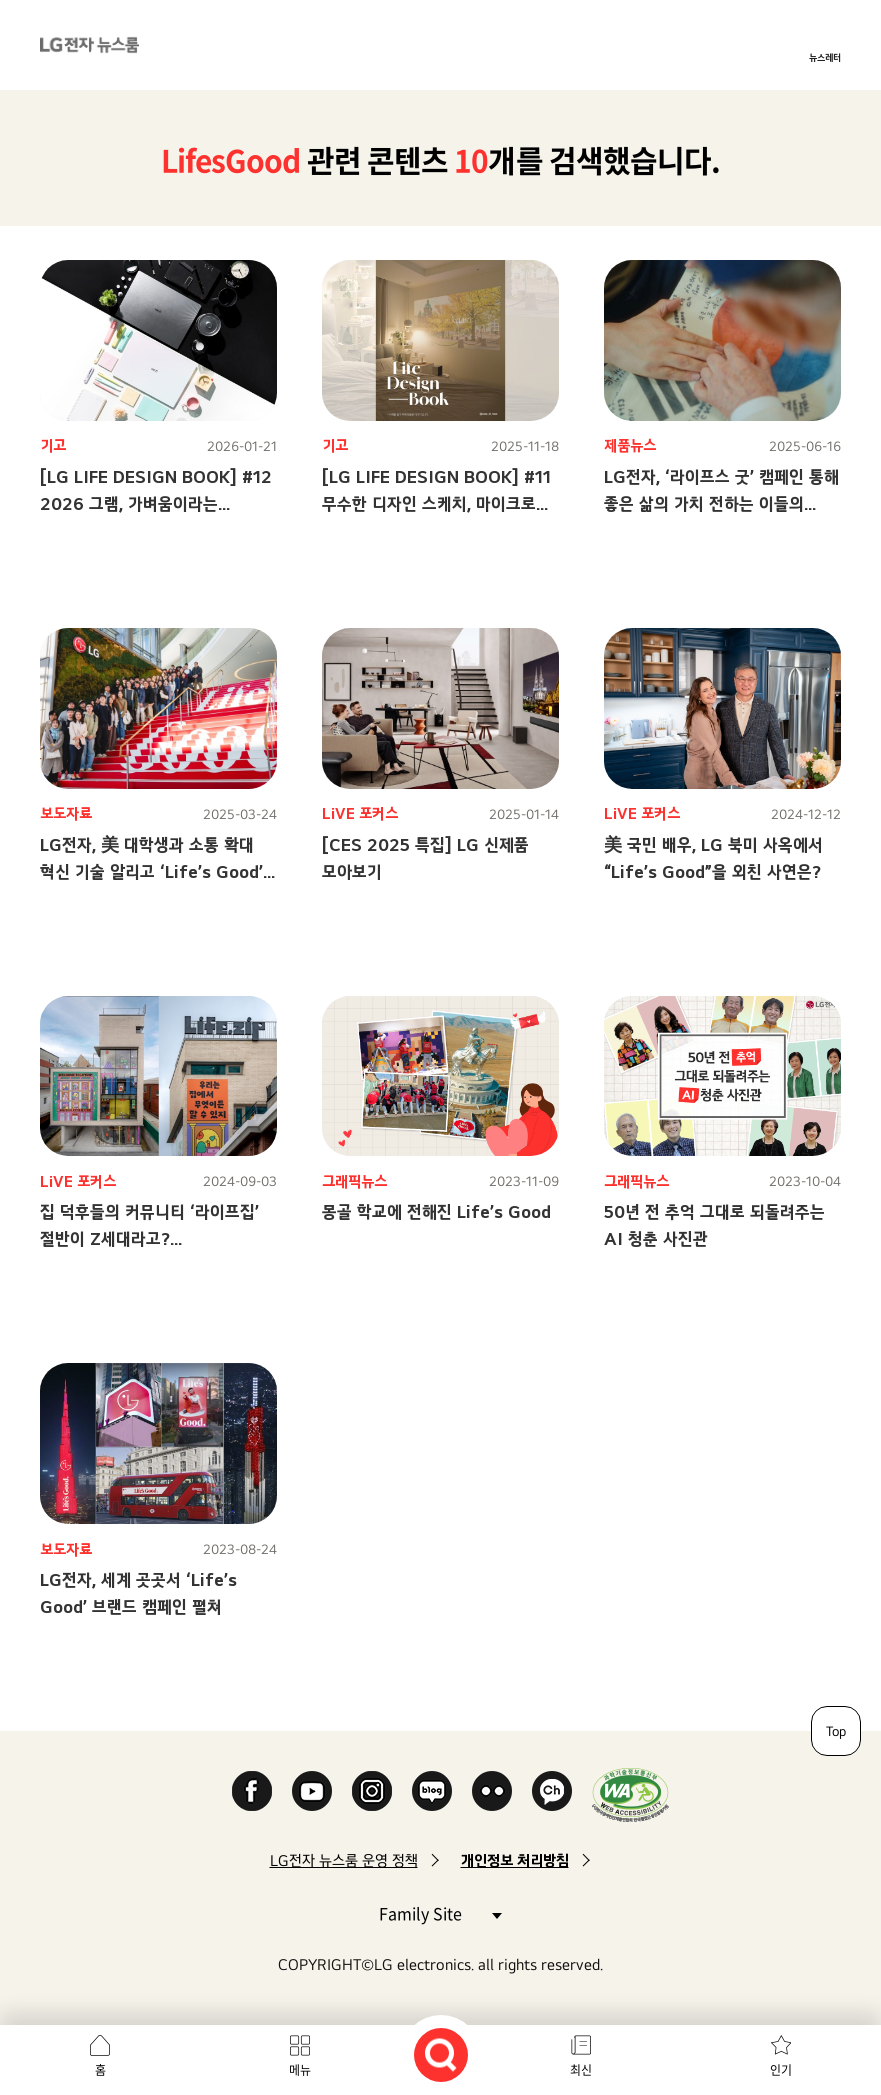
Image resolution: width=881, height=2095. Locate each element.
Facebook (252, 1791)
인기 (781, 2070)
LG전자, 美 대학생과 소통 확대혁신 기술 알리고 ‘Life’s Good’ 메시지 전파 (151, 871)
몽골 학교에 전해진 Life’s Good (436, 1211)
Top (836, 1731)
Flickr (492, 1791)
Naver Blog (432, 1791)
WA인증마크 (630, 1794)
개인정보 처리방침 (515, 1860)
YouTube (312, 1791)
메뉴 (300, 2070)
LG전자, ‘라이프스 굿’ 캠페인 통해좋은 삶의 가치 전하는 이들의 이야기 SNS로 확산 (721, 503)
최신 (581, 2070)
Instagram (372, 1791)
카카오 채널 (552, 1791)
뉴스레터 (825, 57)
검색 (441, 2055)
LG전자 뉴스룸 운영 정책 (344, 1860)
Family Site (440, 1912)
